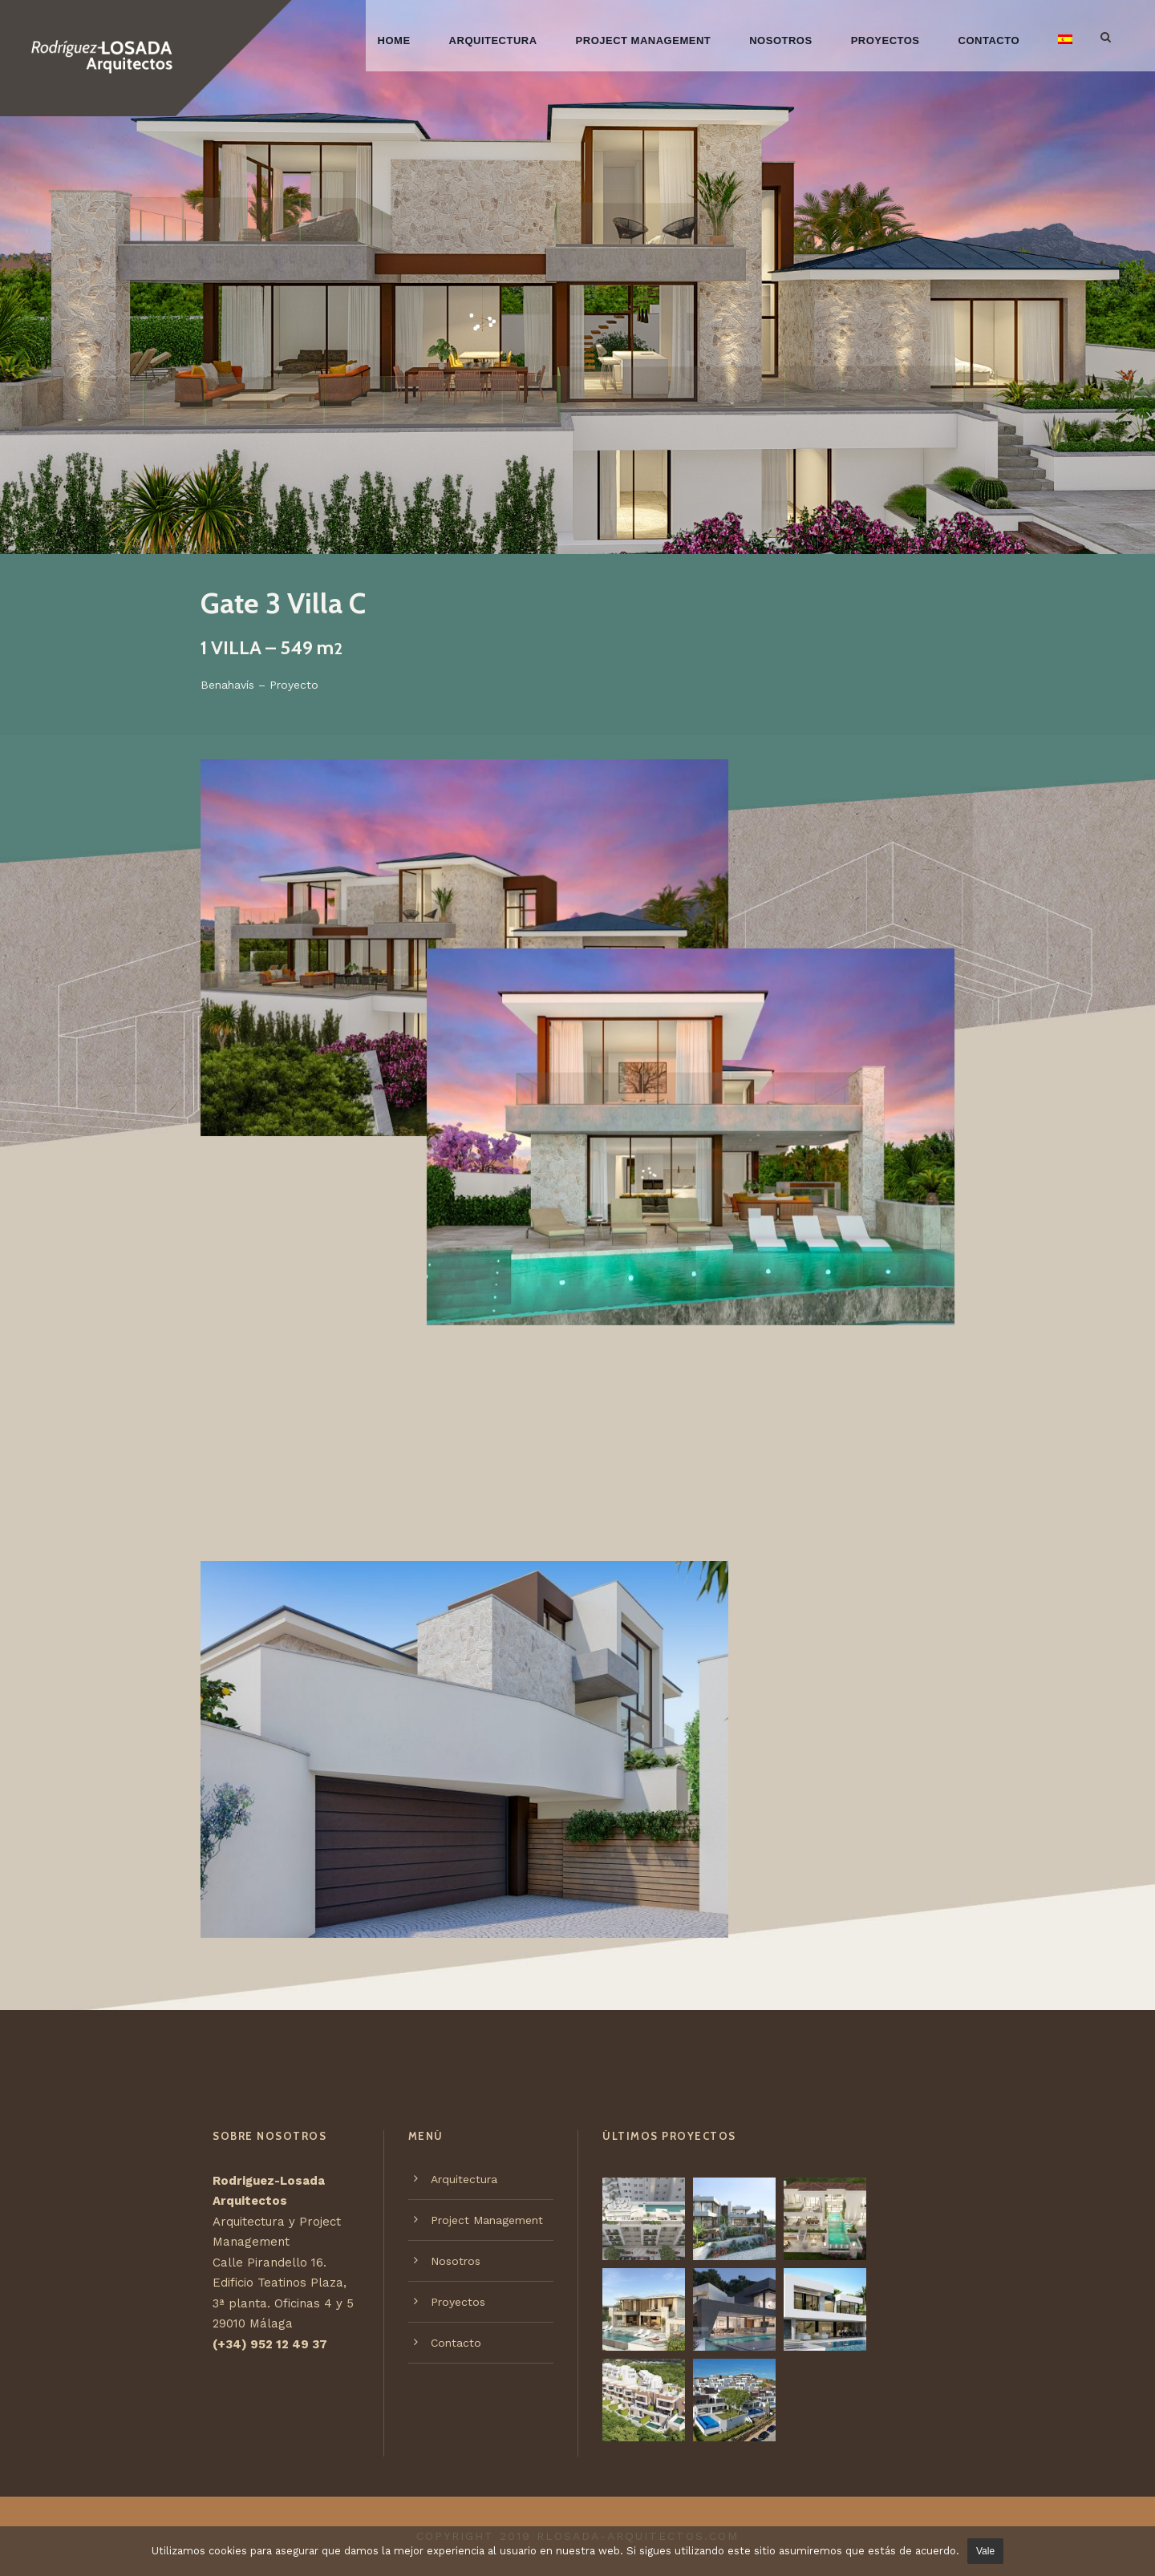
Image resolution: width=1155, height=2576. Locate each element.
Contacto (988, 40)
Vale (985, 2551)
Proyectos (885, 40)
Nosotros (780, 40)
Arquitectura (493, 40)
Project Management (643, 40)
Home (394, 40)
